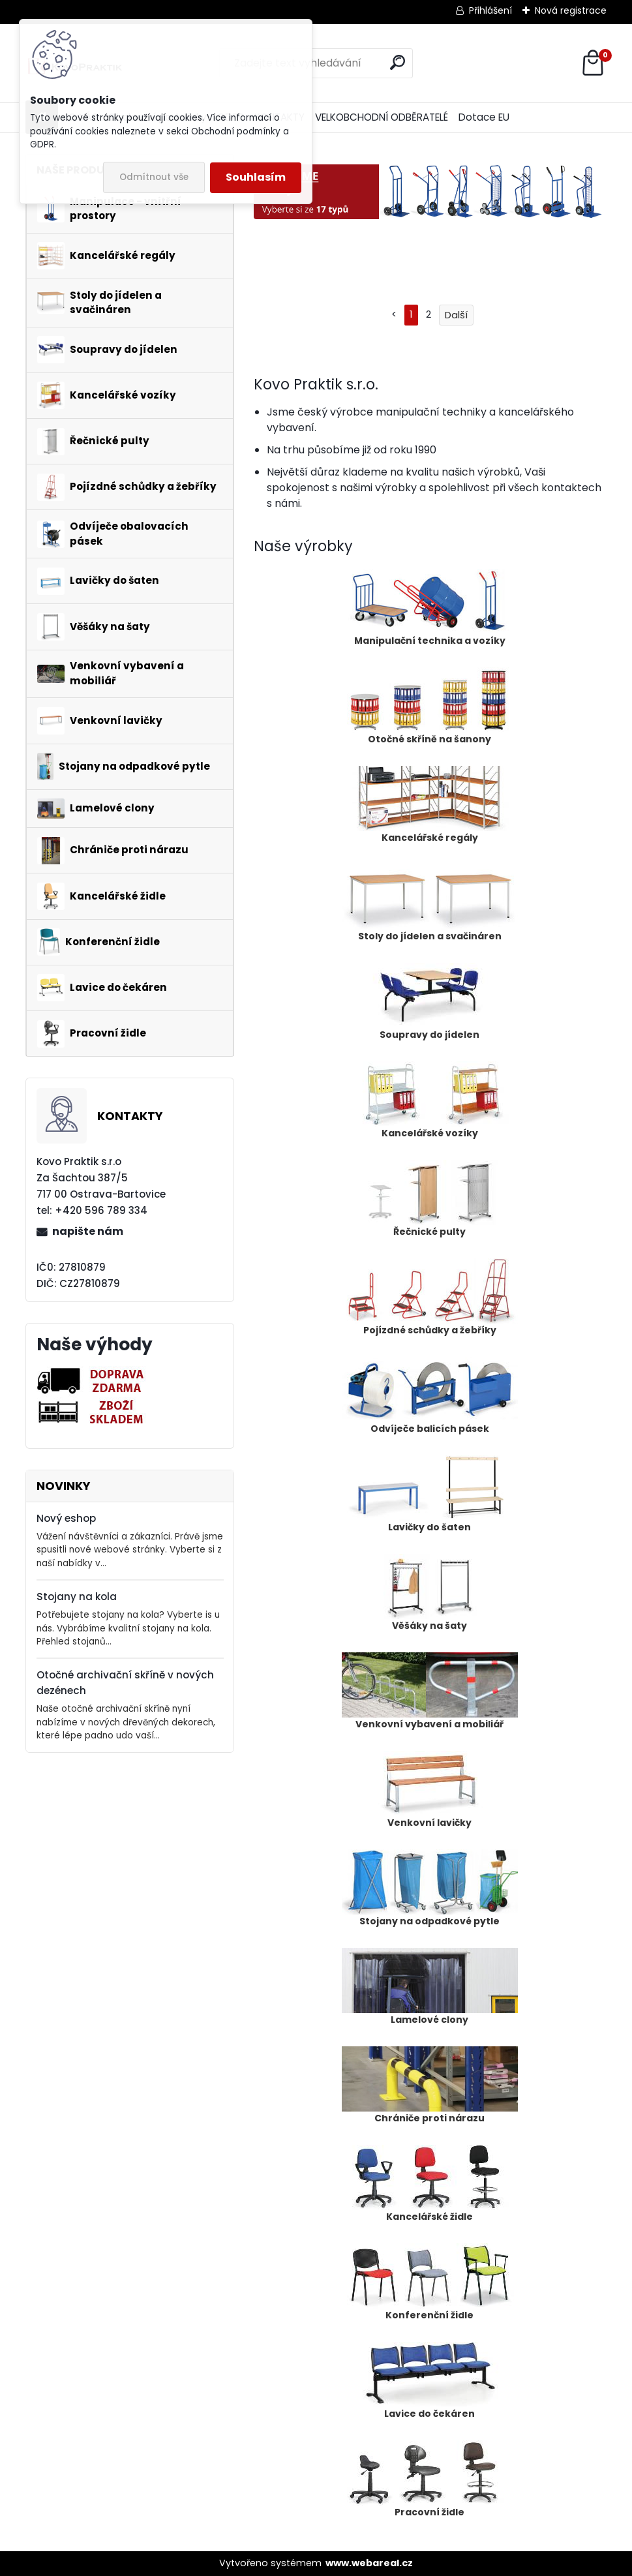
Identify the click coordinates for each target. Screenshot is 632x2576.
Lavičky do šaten (430, 1494)
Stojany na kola (77, 1596)
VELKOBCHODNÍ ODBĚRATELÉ (381, 117)
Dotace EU (484, 117)
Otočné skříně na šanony (430, 706)
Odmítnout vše (153, 177)
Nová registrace (571, 10)
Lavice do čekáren (430, 2381)
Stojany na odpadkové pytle (430, 1888)
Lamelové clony (430, 1987)
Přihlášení (490, 10)
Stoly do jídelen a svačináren (430, 903)
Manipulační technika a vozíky (430, 608)
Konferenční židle (430, 2282)
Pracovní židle (430, 2479)
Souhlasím (256, 177)
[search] (397, 62)
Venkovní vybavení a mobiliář (430, 1691)
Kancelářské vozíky (430, 1100)
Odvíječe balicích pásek (430, 1396)
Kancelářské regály (430, 805)
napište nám (87, 1231)
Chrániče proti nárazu (430, 2085)
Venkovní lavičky (430, 1790)
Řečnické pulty (430, 1199)
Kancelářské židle (430, 2184)
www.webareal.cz (369, 2562)
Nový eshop (66, 1518)
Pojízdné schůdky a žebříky (430, 1297)
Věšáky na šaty (430, 1593)
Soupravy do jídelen (430, 1002)
